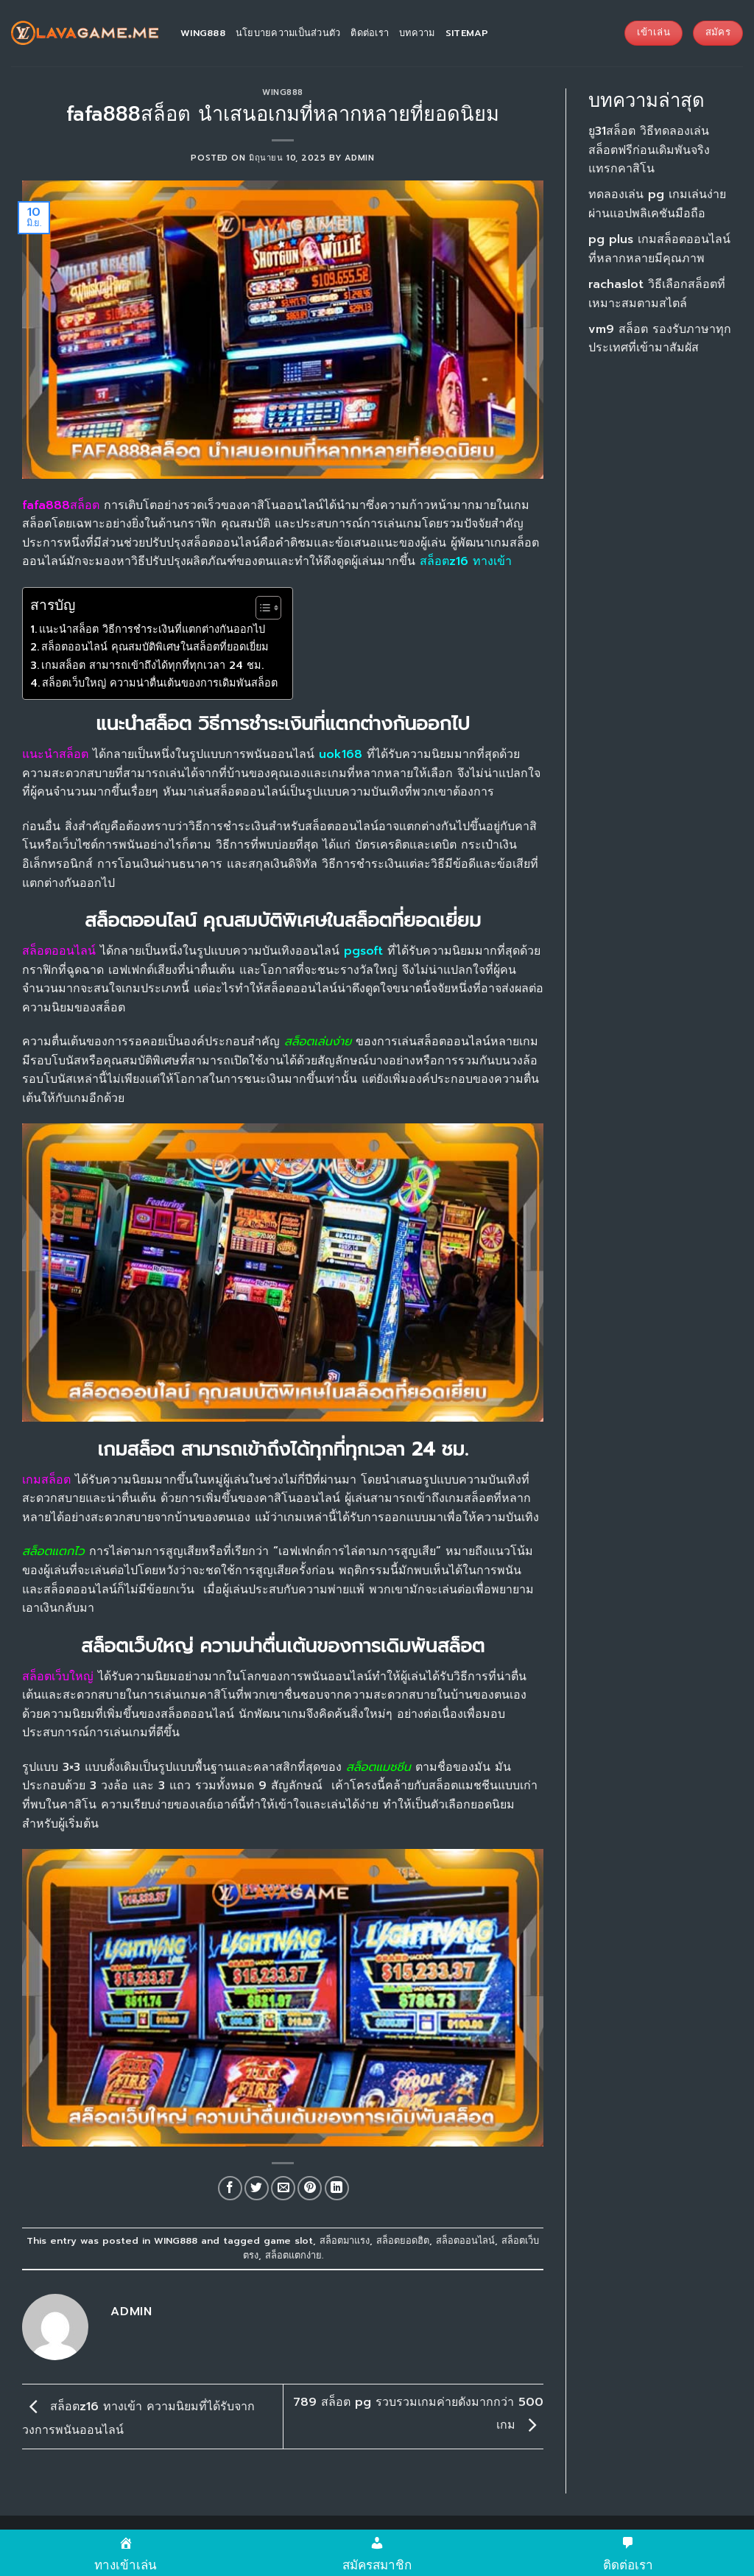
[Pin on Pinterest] (309, 2188)
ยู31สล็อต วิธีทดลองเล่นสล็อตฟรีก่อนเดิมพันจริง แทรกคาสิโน (649, 150)
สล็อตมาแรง (345, 2240)
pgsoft (363, 951)
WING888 (282, 92)
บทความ (417, 33)
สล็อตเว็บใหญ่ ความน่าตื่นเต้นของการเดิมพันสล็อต (160, 683)
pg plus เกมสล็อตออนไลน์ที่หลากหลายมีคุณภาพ (659, 249)
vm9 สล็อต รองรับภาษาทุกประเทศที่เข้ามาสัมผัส (659, 338)
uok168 (340, 754)
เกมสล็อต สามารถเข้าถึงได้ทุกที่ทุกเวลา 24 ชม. (152, 665)
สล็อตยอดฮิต (402, 2240)
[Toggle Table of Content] (261, 607)
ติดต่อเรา (369, 33)
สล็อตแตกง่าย (293, 2255)
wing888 (202, 33)
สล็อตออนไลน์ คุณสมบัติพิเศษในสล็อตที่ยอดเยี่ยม (155, 647)
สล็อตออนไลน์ (465, 2240)
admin (360, 158)
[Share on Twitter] (256, 2188)
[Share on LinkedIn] (337, 2188)
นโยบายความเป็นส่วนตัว (288, 33)
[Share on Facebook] (230, 2188)
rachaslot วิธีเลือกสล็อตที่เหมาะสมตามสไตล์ (656, 294)
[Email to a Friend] (283, 2188)
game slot (288, 2240)
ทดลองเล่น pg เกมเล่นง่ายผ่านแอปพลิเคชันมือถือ (657, 204)
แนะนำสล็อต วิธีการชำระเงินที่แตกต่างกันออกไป (152, 629)
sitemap (467, 33)
